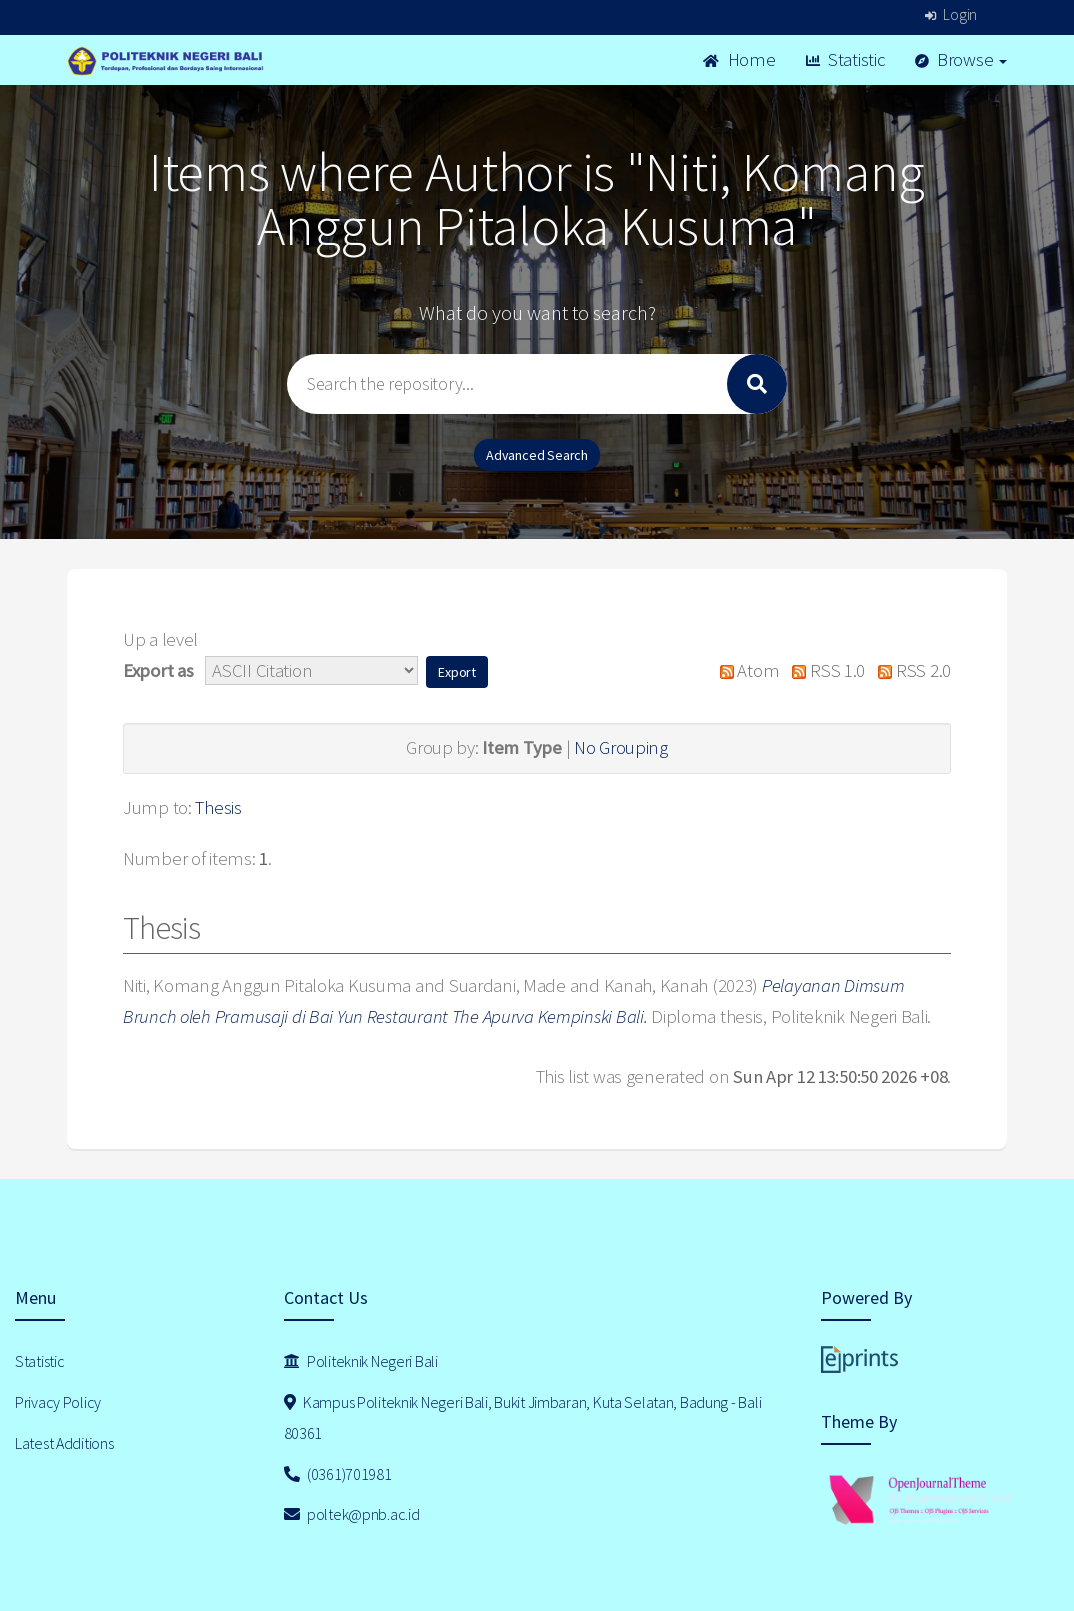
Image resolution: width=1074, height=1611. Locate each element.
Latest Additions (64, 1443)
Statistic (845, 59)
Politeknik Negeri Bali (361, 1361)
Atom (744, 670)
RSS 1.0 (824, 670)
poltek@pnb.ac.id (352, 1514)
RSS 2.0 (910, 670)
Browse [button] (961, 59)
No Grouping (621, 747)
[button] (457, 672)
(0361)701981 (338, 1474)
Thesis (218, 807)
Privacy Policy (58, 1402)
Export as (158, 670)
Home (739, 59)
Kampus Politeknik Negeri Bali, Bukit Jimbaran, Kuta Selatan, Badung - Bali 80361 (523, 1417)
